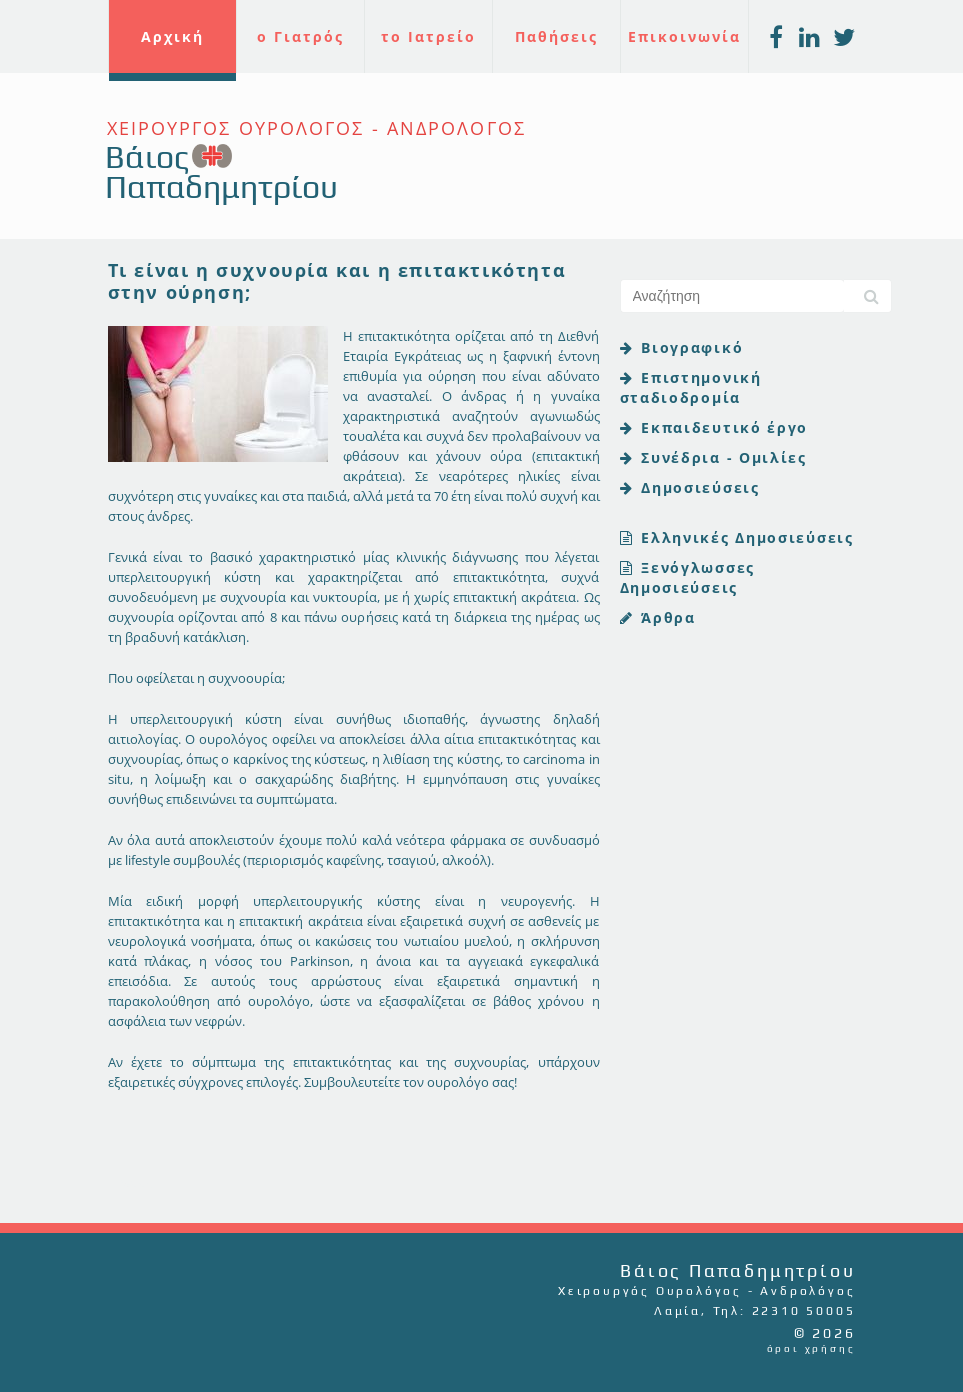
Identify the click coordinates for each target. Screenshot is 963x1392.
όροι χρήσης (811, 1348)
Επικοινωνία (684, 36)
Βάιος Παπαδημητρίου (221, 171)
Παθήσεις (556, 36)
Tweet (133, 1182)
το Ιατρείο (428, 36)
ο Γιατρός (300, 36)
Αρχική (172, 36)
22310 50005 (804, 1311)
